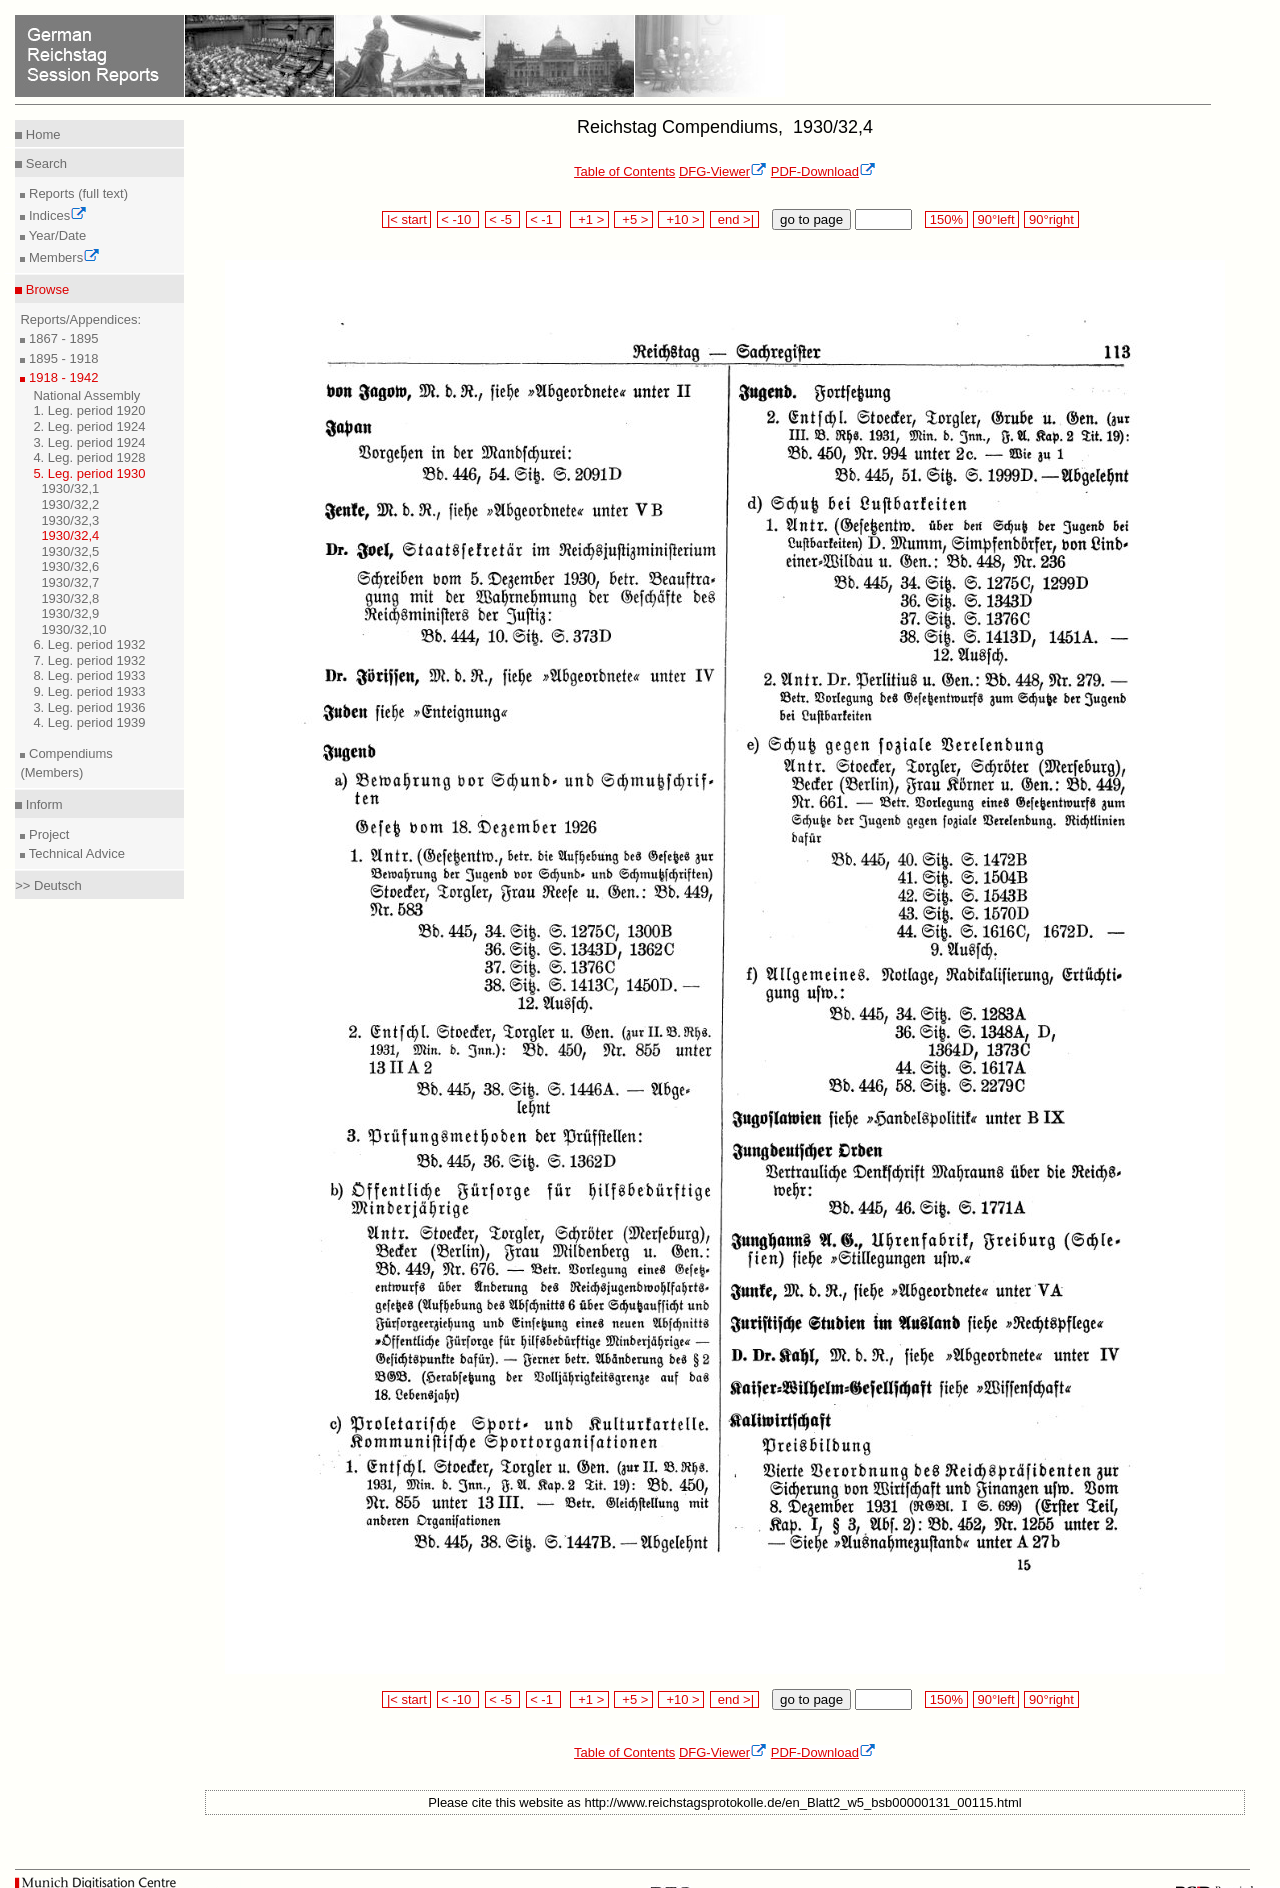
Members (62, 257)
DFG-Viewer (723, 171)
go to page (811, 219)
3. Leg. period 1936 (89, 707)
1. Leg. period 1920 (89, 410)
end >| (734, 219)
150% (946, 219)
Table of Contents (624, 171)
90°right (1051, 219)
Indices (56, 215)
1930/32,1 (70, 488)
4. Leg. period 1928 (89, 457)
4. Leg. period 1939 (89, 722)
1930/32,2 (70, 504)
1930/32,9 (70, 613)
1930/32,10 (73, 629)
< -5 (503, 219)
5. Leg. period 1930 (89, 473)
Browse (45, 289)
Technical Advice (75, 853)
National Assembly (86, 395)
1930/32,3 (70, 520)
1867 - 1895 (61, 338)
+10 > (681, 219)
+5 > (633, 219)
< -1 (544, 219)
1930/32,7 (70, 582)
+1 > (589, 219)
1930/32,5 (70, 551)
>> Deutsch (48, 885)
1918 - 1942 (61, 377)
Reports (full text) (76, 193)
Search (44, 163)
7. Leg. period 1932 (89, 660)
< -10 (458, 219)
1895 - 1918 (61, 358)
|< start (406, 219)
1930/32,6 (70, 566)
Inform (42, 804)
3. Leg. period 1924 (89, 442)
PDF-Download (823, 171)
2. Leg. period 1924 (89, 426)
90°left (996, 219)
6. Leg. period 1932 (89, 644)
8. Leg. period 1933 (89, 675)
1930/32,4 (70, 535)
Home (41, 134)
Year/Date (55, 235)
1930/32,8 (70, 598)
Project (47, 834)
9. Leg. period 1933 (89, 691)
